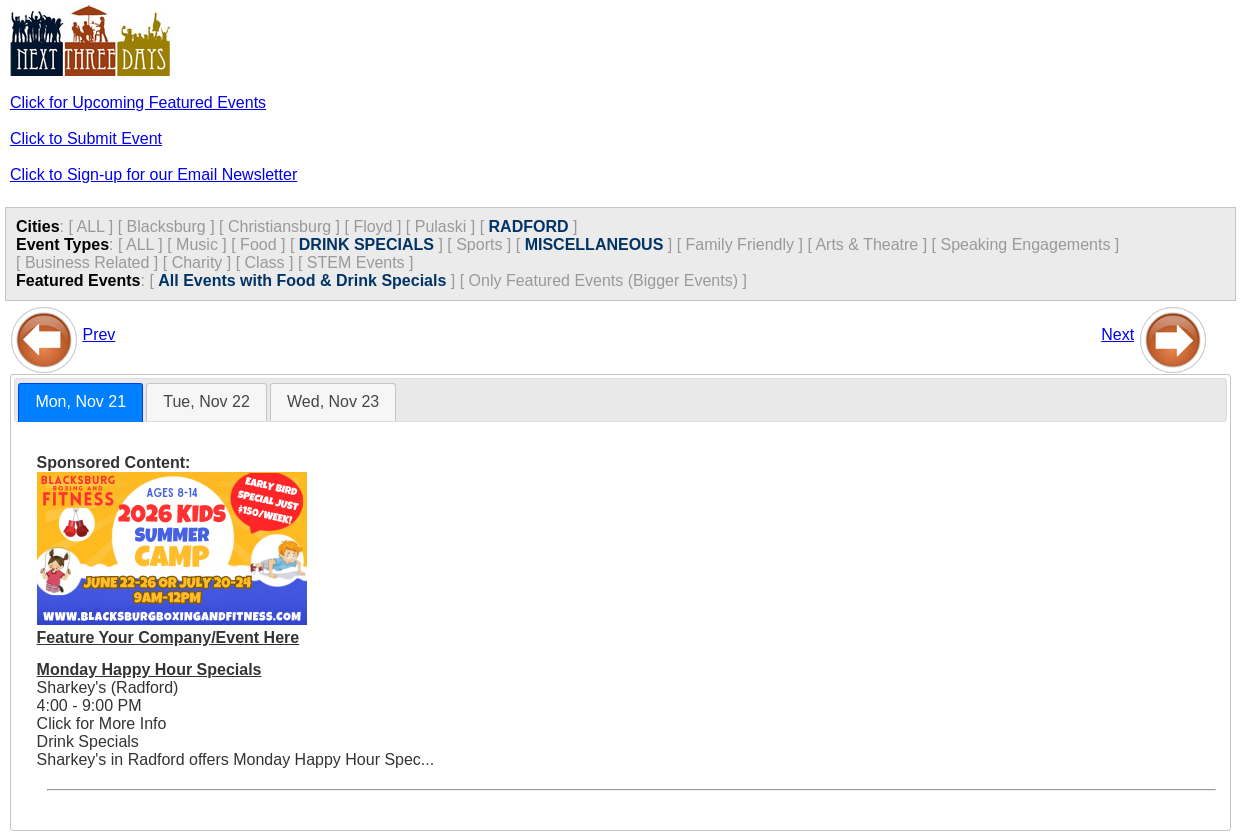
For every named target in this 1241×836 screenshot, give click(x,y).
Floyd (372, 226)
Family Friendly (740, 244)
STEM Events (356, 262)
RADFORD (529, 226)
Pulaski (441, 226)
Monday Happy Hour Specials (149, 669)
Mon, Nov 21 (80, 401)
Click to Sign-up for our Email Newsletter (153, 174)
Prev (98, 334)
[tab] (80, 402)
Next (1117, 334)
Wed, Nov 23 (333, 401)
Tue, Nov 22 (206, 401)
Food (258, 244)
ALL (90, 226)
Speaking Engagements (1025, 244)
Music (197, 244)
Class (265, 262)
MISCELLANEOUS (594, 244)
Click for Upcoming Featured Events (138, 102)
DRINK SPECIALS (366, 244)
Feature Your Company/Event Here (168, 637)
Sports (479, 244)
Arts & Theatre (866, 244)
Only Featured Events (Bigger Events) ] (608, 280)
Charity (197, 262)
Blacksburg (166, 226)
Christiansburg (279, 226)
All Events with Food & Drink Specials (302, 280)
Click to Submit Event (86, 138)
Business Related (87, 262)
